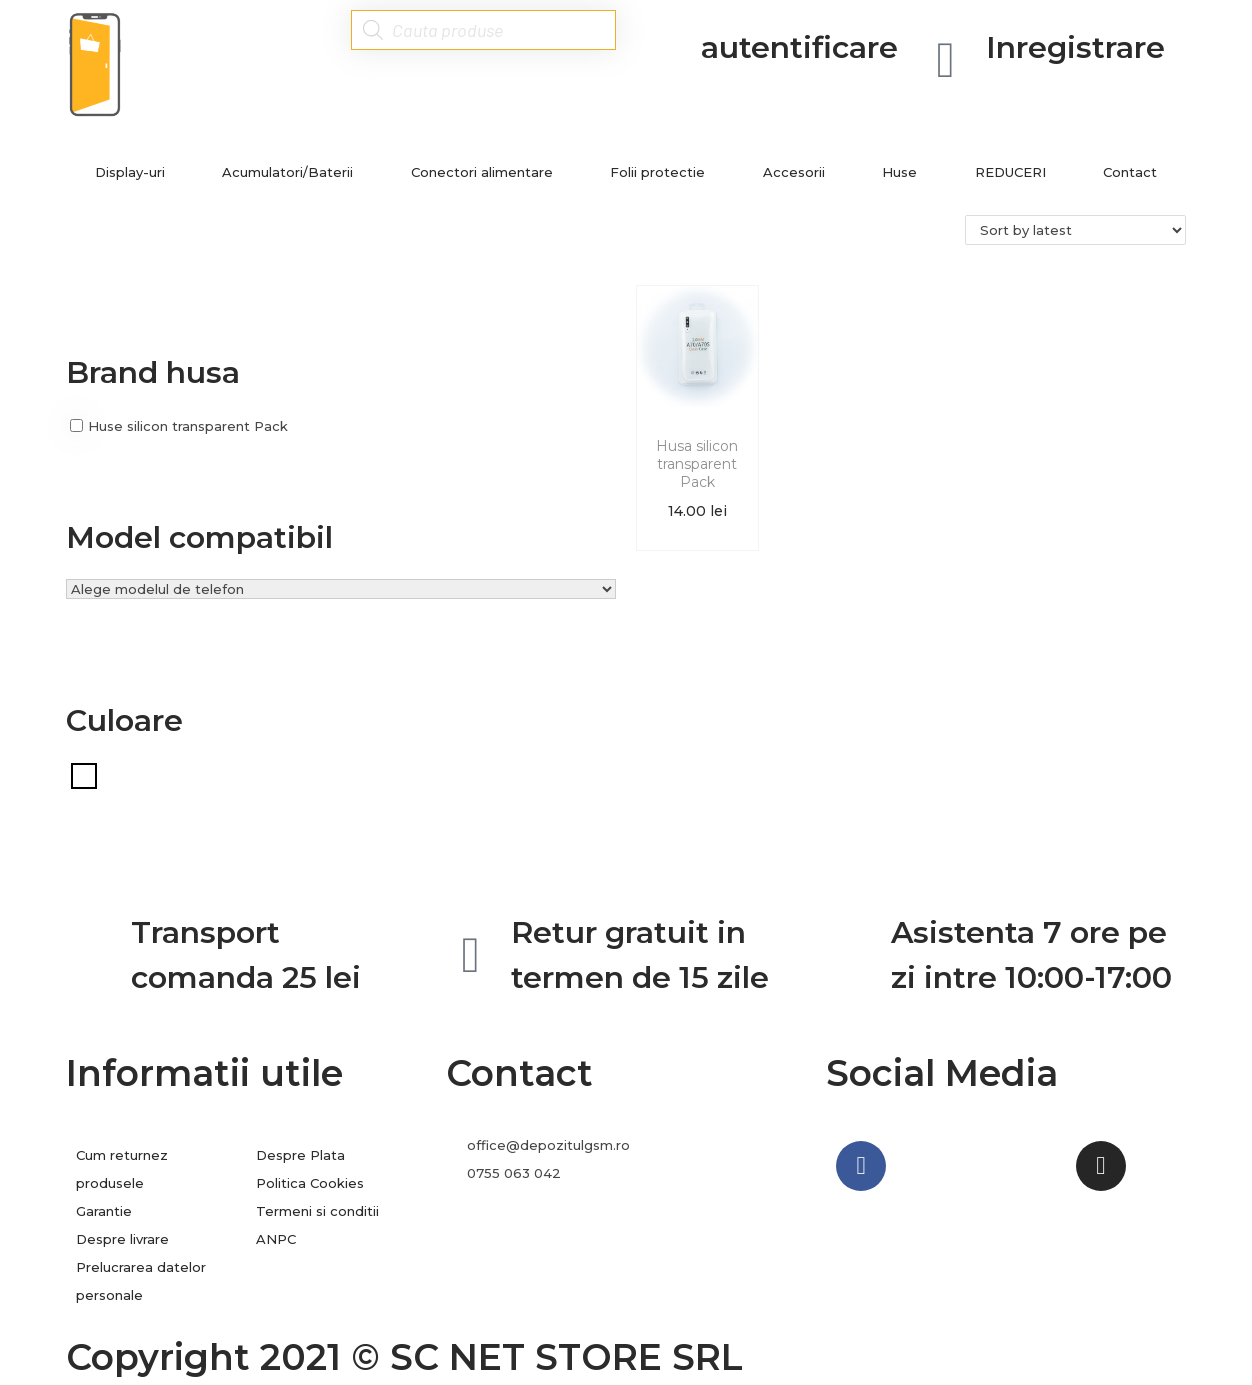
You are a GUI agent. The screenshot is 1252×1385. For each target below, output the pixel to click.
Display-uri (130, 172)
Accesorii (794, 172)
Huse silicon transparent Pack (188, 426)
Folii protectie (657, 172)
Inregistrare (1075, 47)
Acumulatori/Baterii (287, 172)
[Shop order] (1075, 230)
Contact (1130, 172)
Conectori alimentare (482, 172)
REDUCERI (1010, 172)
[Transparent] (84, 774)
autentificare (799, 47)
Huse (899, 172)
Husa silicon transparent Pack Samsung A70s (697, 482)
